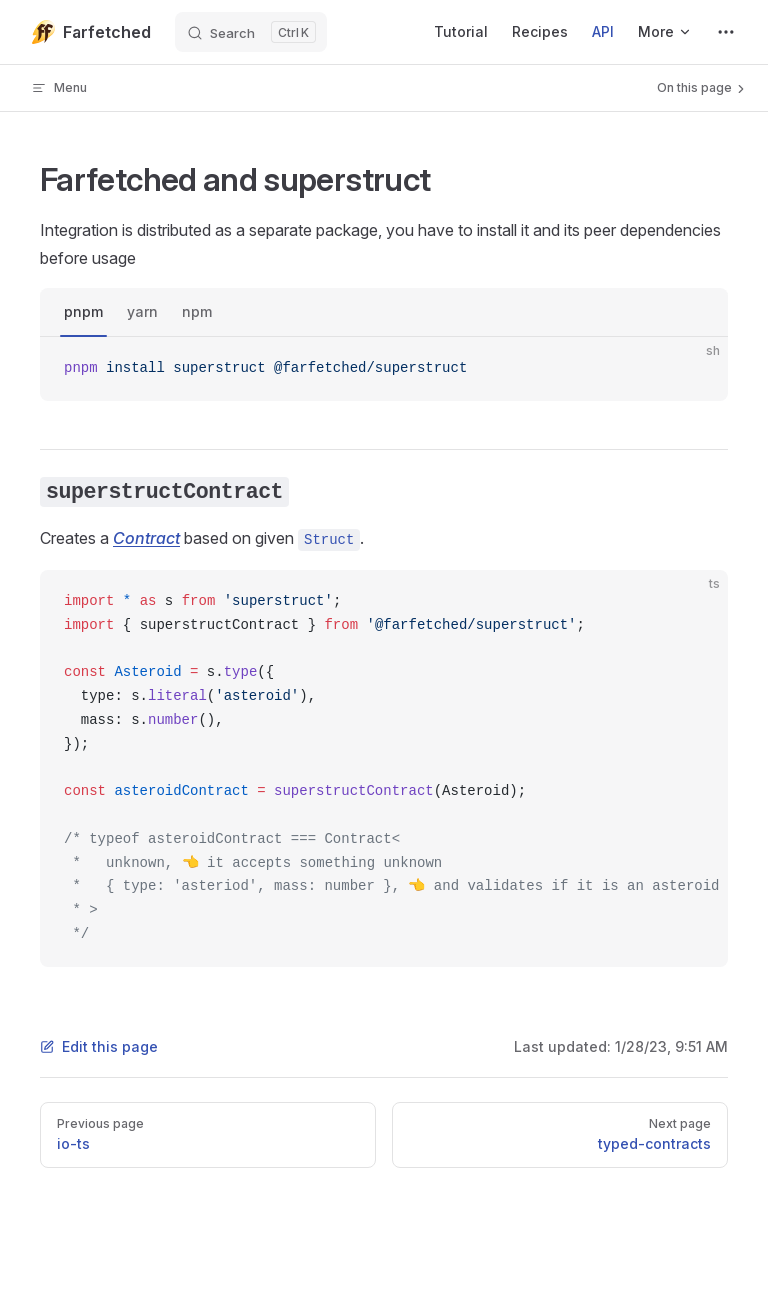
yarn (142, 311)
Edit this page (99, 1046)
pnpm (83, 311)
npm (197, 311)
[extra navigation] (726, 32)
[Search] (251, 32)
